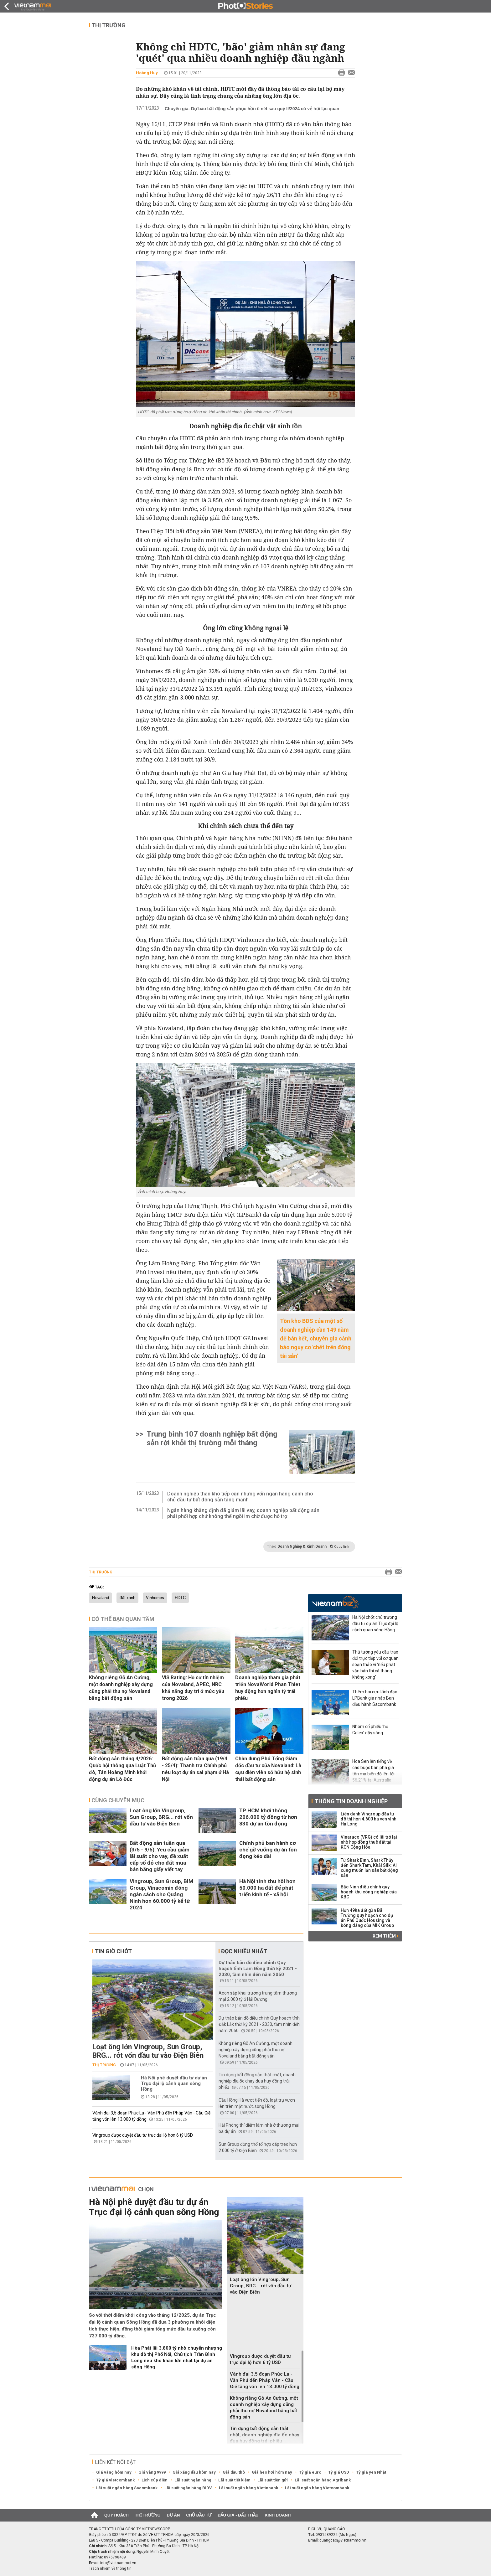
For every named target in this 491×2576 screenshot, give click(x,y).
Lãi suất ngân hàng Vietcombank (317, 2488)
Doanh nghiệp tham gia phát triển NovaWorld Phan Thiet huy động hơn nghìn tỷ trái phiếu (267, 1688)
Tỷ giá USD (338, 2472)
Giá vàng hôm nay (114, 2472)
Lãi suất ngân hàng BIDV (188, 2488)
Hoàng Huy (147, 72)
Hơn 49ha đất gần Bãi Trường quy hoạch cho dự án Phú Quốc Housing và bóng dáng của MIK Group (367, 1918)
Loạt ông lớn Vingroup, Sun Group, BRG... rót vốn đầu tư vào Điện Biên (161, 1817)
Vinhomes (155, 1598)
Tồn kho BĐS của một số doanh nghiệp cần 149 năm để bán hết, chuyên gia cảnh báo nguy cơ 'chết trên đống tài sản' (315, 1338)
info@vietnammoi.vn (118, 2563)
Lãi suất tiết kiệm (234, 2480)
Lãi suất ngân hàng (192, 2480)
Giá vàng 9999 (152, 2472)
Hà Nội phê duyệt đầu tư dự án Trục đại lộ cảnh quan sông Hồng (174, 2083)
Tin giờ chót (113, 1951)
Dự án (173, 2515)
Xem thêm (386, 1935)
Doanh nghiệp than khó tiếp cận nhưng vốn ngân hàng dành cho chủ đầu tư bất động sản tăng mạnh (240, 1497)
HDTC (180, 1598)
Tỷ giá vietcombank (115, 2480)
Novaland (100, 1598)
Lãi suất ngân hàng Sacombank (127, 2488)
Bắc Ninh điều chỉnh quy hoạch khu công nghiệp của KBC (369, 1891)
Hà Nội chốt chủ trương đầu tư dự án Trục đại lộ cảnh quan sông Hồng (375, 1623)
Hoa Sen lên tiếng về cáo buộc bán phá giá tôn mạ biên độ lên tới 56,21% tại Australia (373, 1771)
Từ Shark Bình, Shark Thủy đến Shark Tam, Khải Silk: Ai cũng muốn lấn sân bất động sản (369, 1868)
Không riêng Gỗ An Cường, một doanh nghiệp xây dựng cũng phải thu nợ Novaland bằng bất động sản (121, 1688)
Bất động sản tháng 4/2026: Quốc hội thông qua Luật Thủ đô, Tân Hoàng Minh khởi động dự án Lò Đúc (122, 1769)
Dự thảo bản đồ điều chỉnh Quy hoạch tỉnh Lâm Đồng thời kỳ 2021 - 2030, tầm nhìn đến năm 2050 (258, 1968)
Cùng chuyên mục (117, 1800)
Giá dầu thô (234, 2472)
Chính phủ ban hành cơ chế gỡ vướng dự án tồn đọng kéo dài (268, 1849)
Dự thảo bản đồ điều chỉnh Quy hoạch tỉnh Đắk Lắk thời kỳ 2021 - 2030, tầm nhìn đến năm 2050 (259, 2024)
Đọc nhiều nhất (244, 1951)
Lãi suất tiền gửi (272, 2480)
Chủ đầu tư (198, 2515)
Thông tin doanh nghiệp (351, 1801)
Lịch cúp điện (155, 2480)
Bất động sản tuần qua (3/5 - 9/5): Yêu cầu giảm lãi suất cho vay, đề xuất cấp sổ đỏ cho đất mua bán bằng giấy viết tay (159, 1856)
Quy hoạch (116, 2515)
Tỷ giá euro (310, 2472)
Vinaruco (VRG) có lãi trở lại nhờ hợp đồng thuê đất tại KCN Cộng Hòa (369, 1842)
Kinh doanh (278, 2515)
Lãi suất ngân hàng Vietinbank (248, 2488)
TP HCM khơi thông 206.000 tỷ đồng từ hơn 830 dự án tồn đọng (268, 1817)
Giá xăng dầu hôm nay (194, 2472)
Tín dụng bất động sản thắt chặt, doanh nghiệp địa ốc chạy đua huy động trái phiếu (257, 2081)
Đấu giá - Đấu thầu (238, 2515)
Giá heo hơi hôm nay (272, 2472)
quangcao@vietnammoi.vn (342, 2540)
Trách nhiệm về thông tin (110, 2568)
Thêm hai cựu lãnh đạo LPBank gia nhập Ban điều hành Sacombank (374, 1698)
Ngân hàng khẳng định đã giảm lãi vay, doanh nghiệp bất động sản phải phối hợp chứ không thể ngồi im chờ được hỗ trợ (243, 1513)
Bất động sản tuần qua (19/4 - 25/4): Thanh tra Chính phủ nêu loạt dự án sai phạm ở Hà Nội (195, 1769)
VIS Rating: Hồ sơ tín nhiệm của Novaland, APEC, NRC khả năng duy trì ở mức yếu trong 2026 (193, 1688)
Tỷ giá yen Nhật (371, 2472)
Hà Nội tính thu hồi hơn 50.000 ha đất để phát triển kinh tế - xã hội (267, 1887)
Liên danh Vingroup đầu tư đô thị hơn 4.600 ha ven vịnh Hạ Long (368, 1818)
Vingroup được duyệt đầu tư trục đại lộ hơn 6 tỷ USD (142, 2135)
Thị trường (108, 25)
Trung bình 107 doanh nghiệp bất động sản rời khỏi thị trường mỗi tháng (212, 1438)
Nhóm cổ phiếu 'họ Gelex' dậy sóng (370, 1729)
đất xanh (127, 1598)
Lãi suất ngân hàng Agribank (323, 2480)
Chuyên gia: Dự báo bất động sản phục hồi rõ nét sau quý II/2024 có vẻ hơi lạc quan (252, 108)
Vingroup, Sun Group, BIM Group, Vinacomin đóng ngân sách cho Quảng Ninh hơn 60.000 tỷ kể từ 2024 (161, 1894)
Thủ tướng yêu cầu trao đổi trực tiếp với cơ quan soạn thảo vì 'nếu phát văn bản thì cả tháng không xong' (375, 1664)
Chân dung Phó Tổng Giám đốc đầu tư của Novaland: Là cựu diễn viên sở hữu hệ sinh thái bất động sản (268, 1769)
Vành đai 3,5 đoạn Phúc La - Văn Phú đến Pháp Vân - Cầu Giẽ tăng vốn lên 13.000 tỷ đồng (264, 2380)
